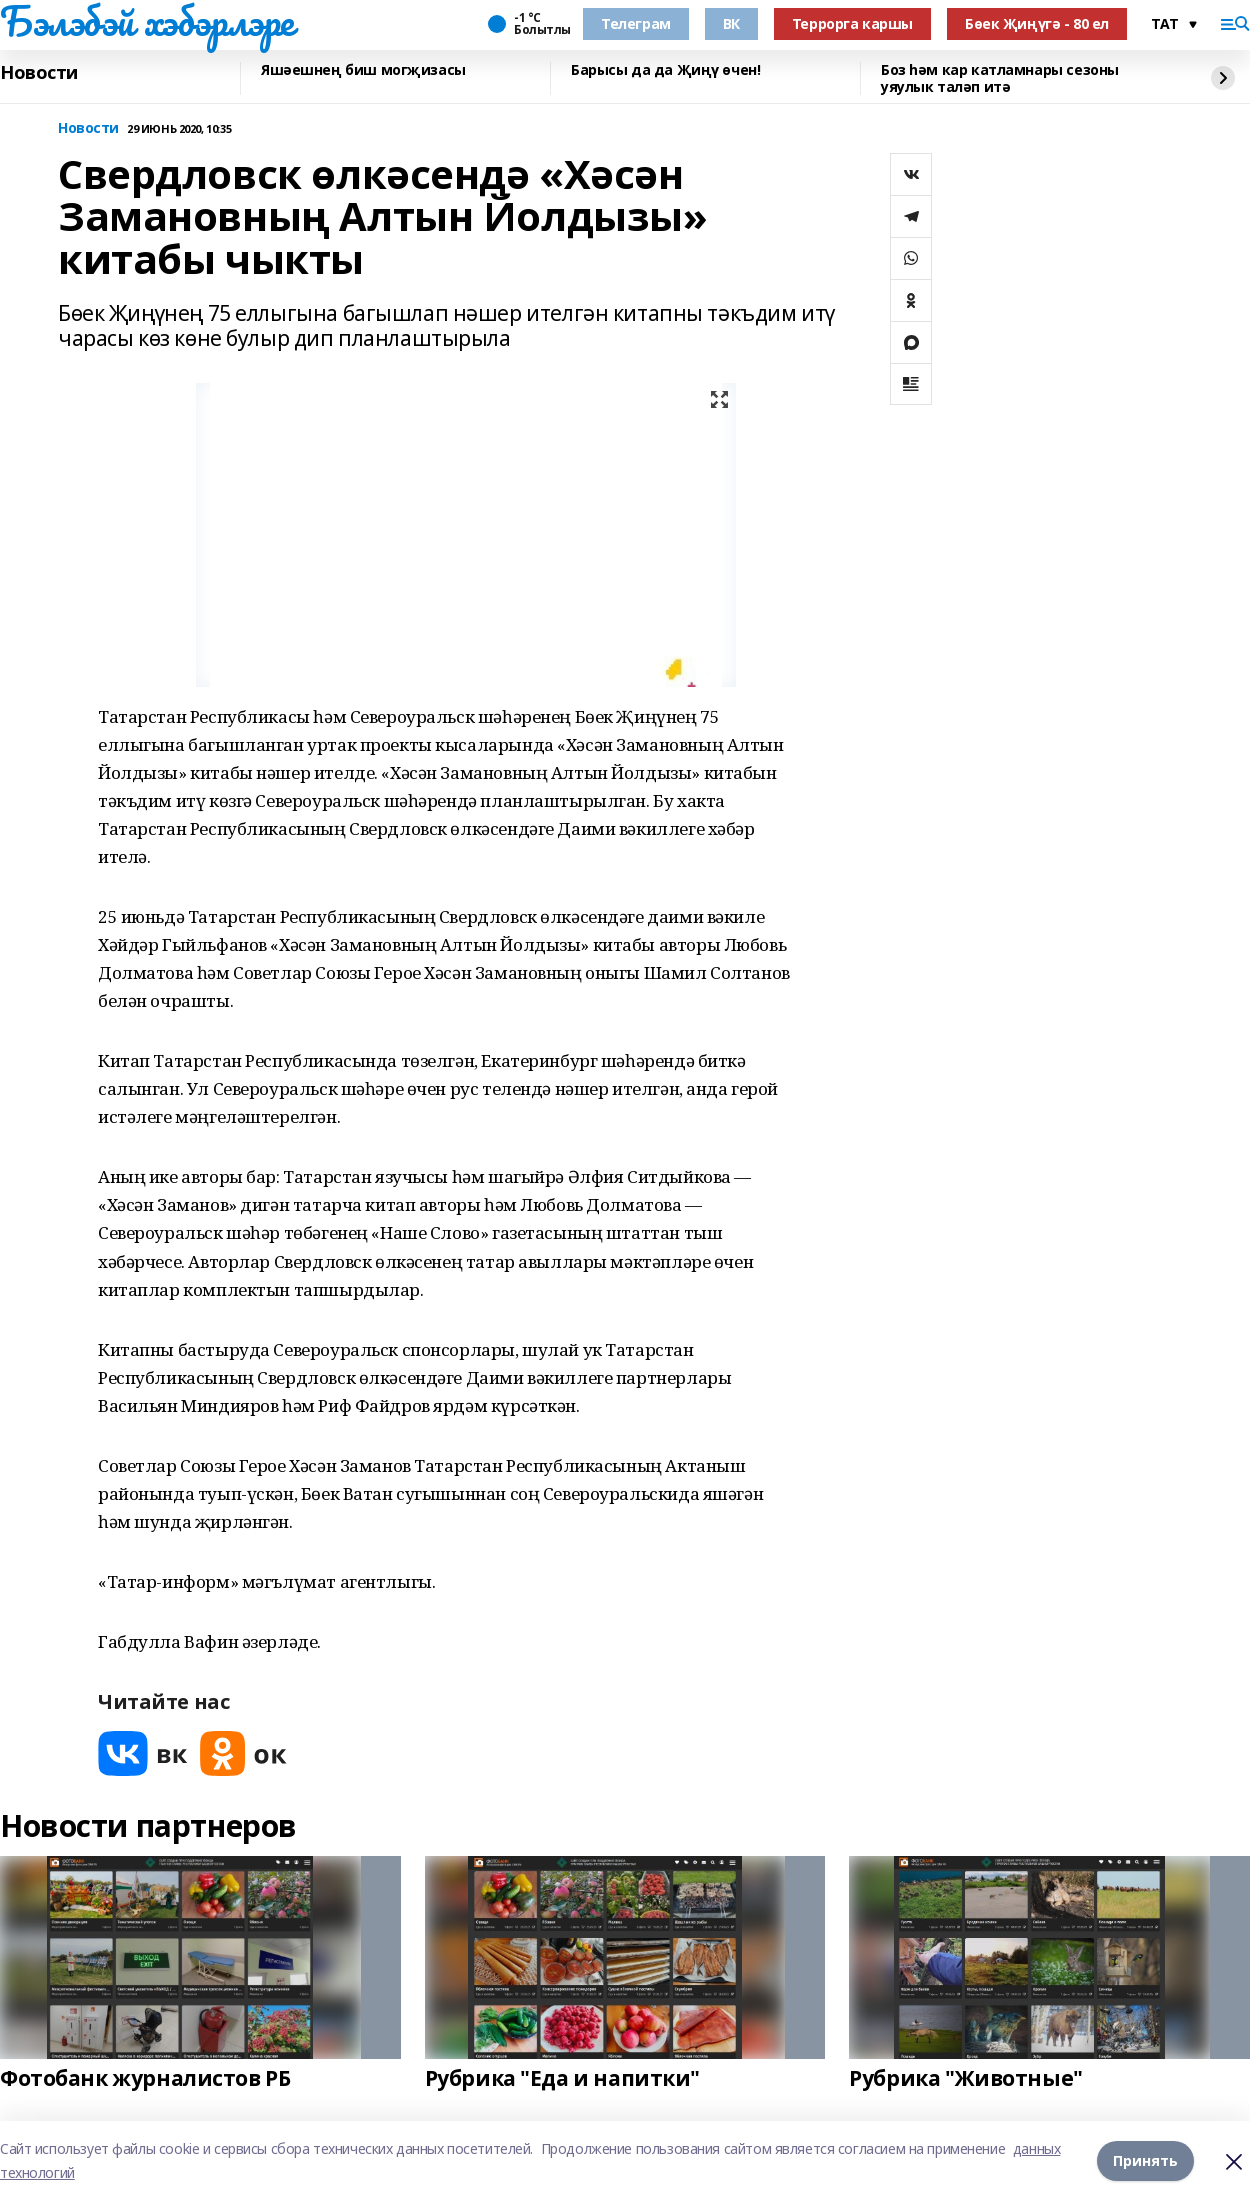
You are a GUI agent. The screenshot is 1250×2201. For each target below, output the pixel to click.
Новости (39, 73)
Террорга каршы (852, 23)
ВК (731, 23)
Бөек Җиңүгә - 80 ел (1037, 23)
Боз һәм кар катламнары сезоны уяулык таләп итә (1000, 78)
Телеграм (636, 23)
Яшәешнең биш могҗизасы (363, 70)
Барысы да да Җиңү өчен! (665, 70)
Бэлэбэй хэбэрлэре (147, 21)
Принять (1145, 2160)
